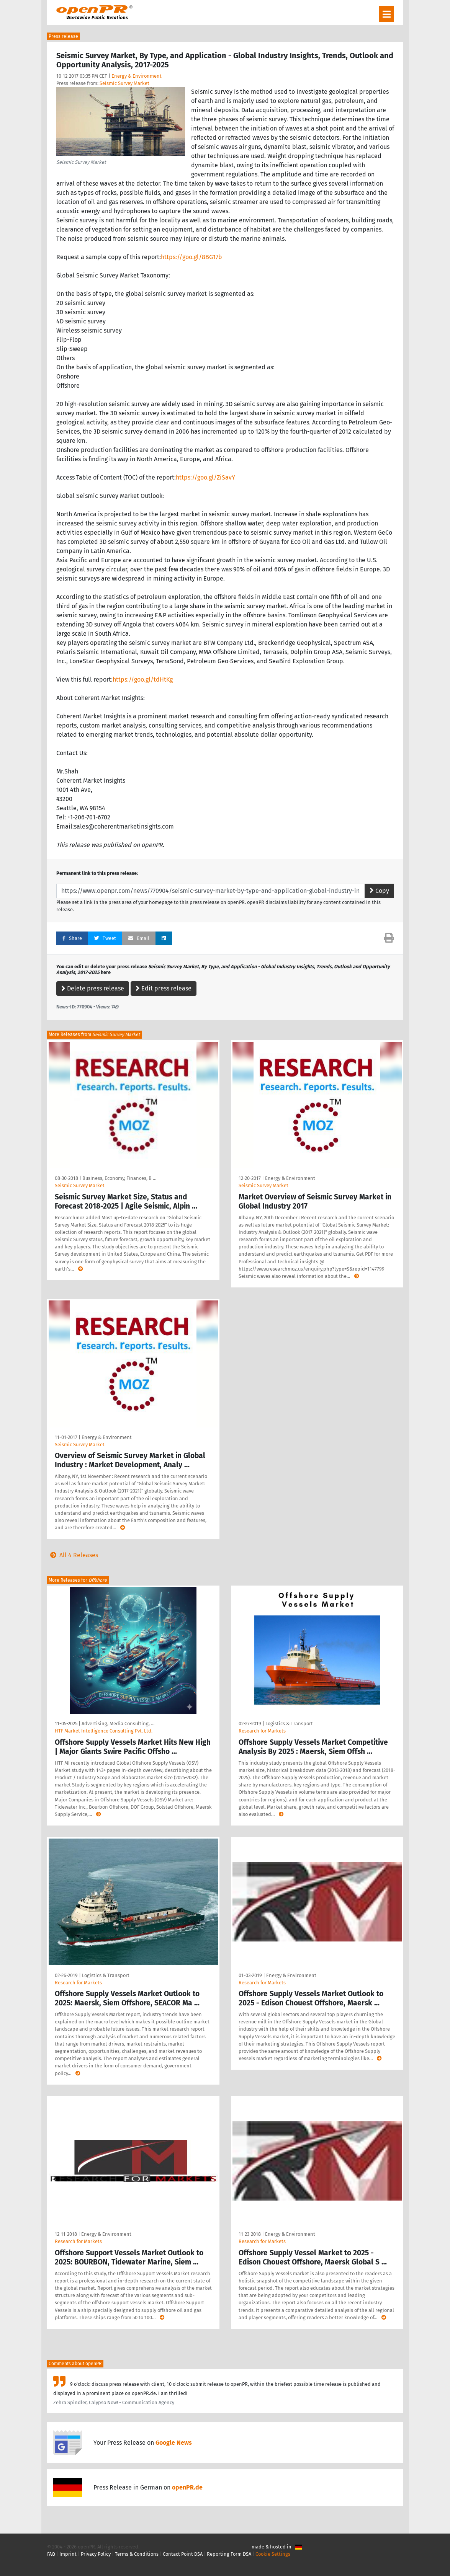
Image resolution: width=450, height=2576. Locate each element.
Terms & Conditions (137, 2554)
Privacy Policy (96, 2554)
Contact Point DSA (183, 2554)
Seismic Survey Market (124, 83)
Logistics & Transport (289, 1723)
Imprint (68, 2554)
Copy (379, 890)
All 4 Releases (72, 1555)
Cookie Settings (272, 2554)
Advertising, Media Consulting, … (118, 1723)
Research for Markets (262, 1731)
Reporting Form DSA (229, 2554)
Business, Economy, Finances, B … (119, 1178)
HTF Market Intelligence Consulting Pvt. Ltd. (103, 1731)
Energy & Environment (136, 76)
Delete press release (92, 988)
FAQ (51, 2554)
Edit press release (163, 988)
